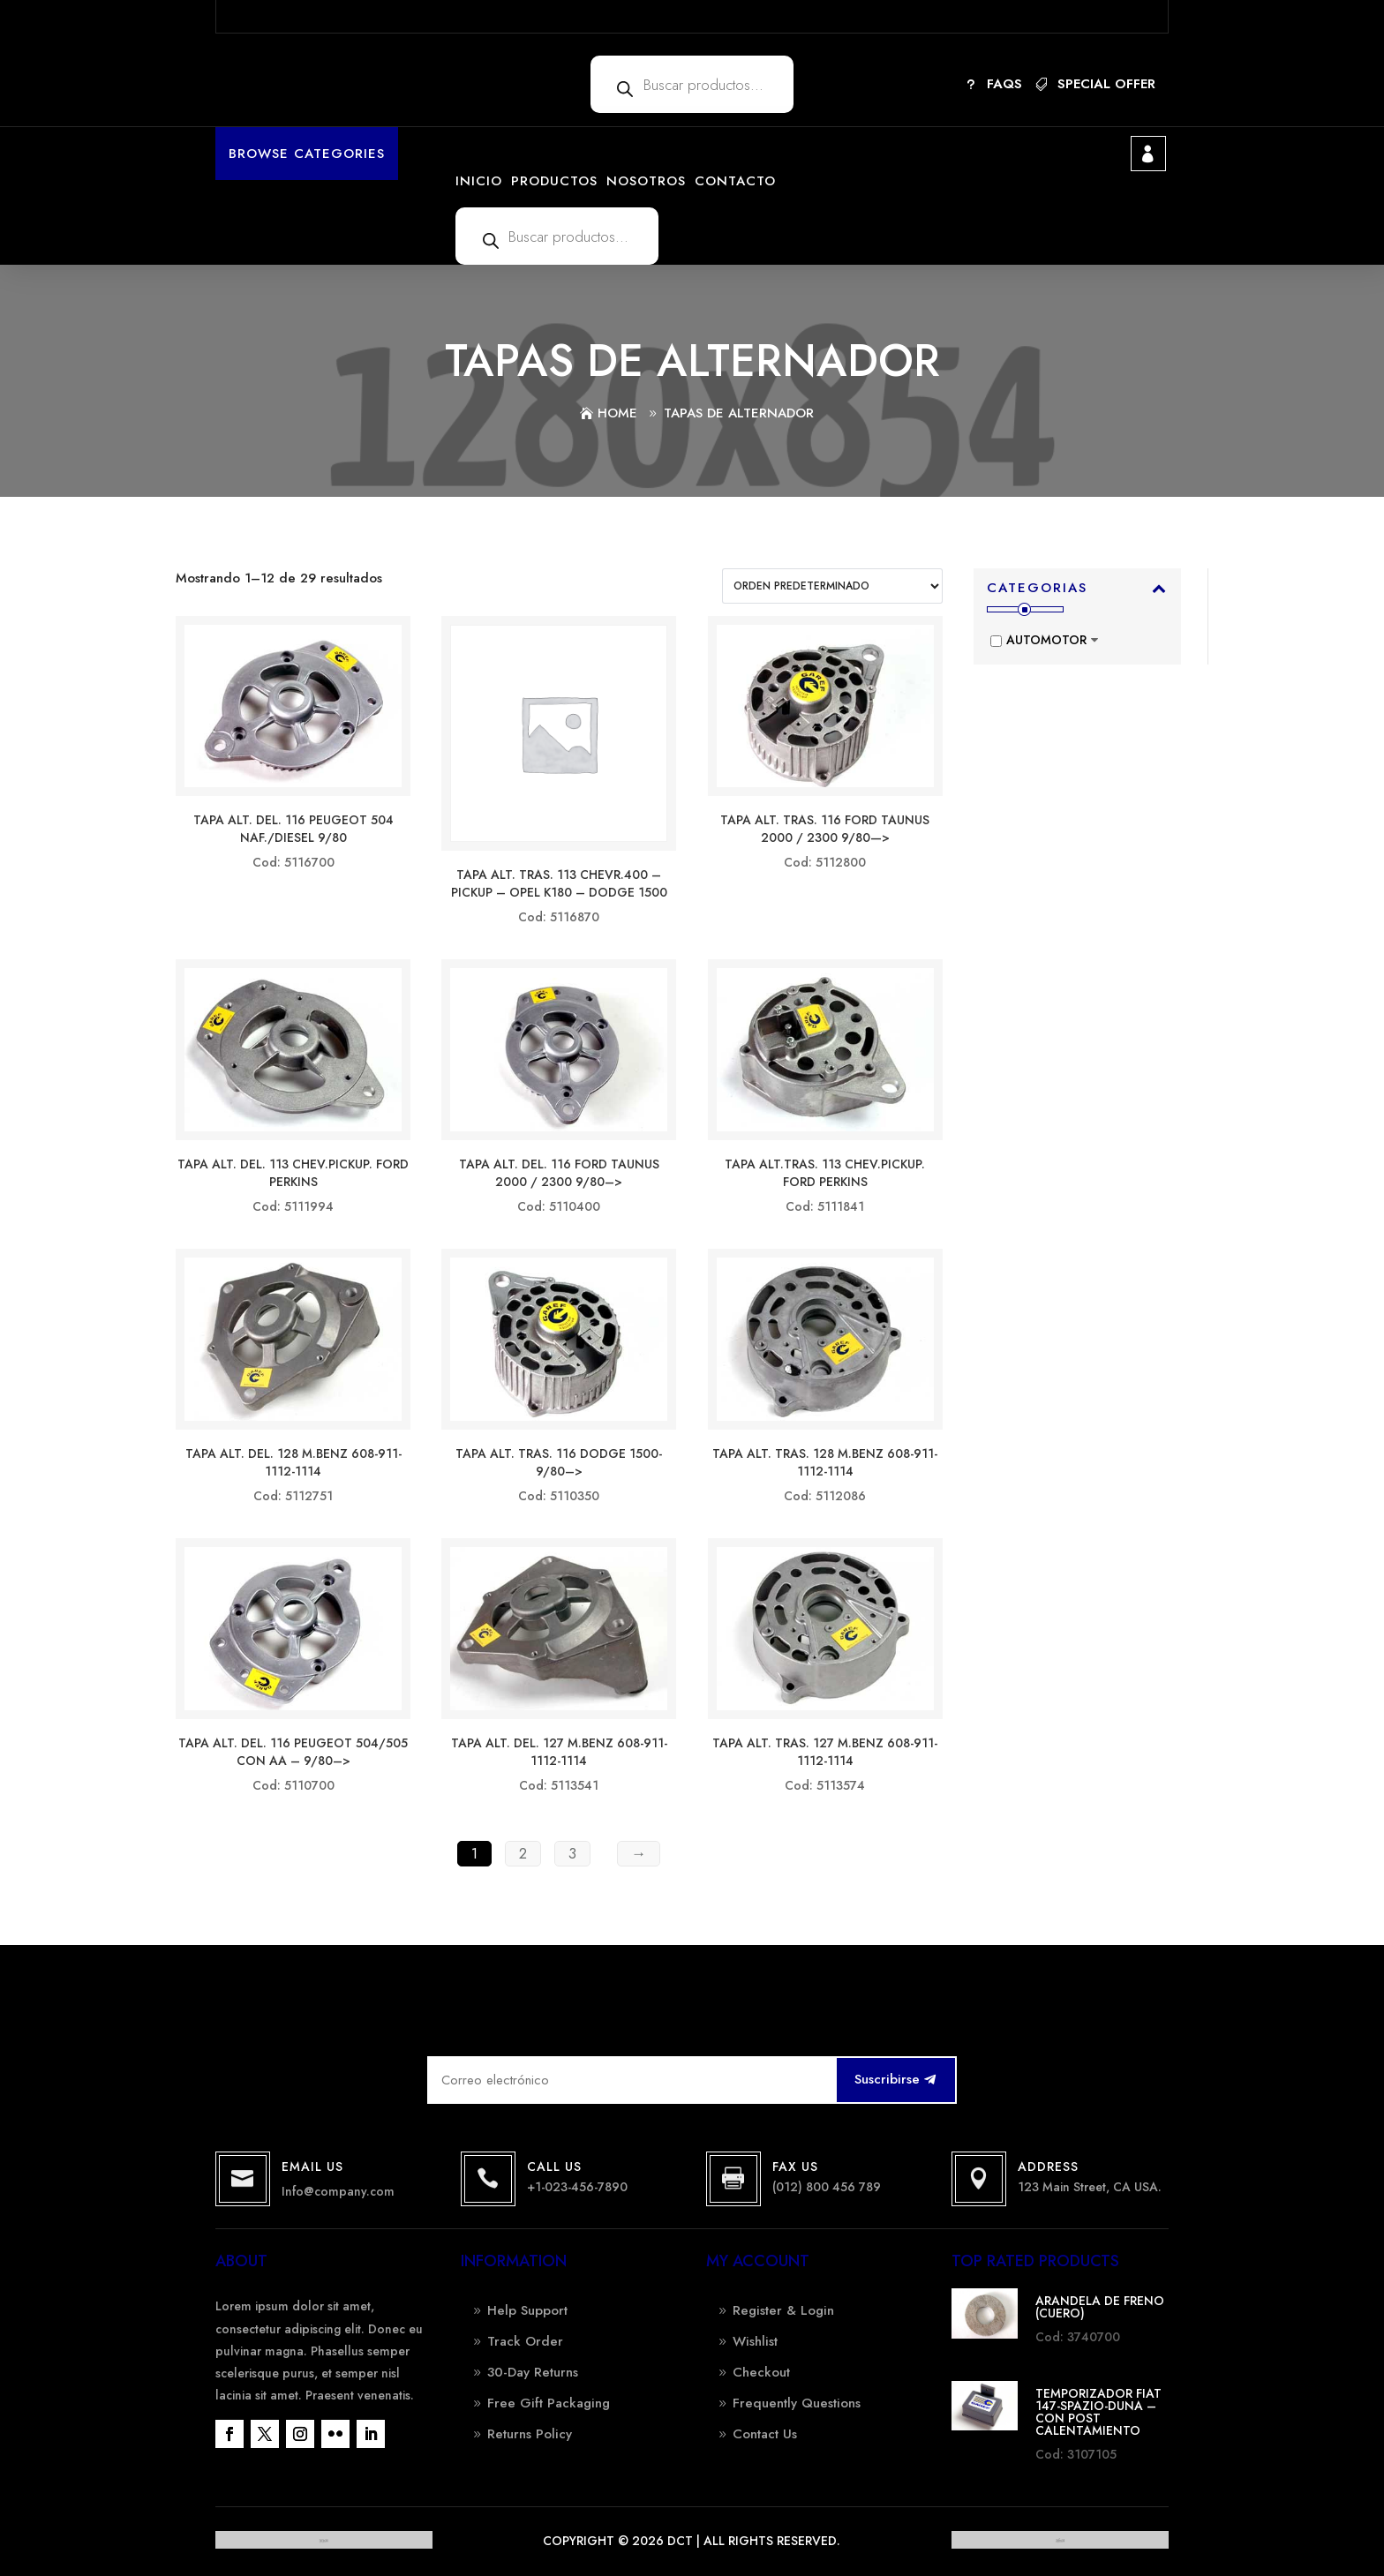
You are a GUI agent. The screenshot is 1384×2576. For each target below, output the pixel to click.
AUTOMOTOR (1046, 640)
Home (617, 413)
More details (924, 16)
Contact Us (765, 2434)
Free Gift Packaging (548, 2403)
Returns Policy (529, 2434)
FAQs (1004, 84)
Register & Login (783, 2310)
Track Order (525, 2341)
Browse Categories (307, 153)
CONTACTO (735, 181)
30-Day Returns (532, 2372)
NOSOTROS (646, 181)
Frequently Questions (797, 2403)
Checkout (761, 2372)
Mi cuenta (1148, 153)
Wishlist (755, 2341)
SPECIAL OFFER (1106, 84)
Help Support (527, 2310)
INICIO (478, 181)
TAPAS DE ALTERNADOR (739, 413)
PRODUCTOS (554, 181)
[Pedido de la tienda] (832, 586)
